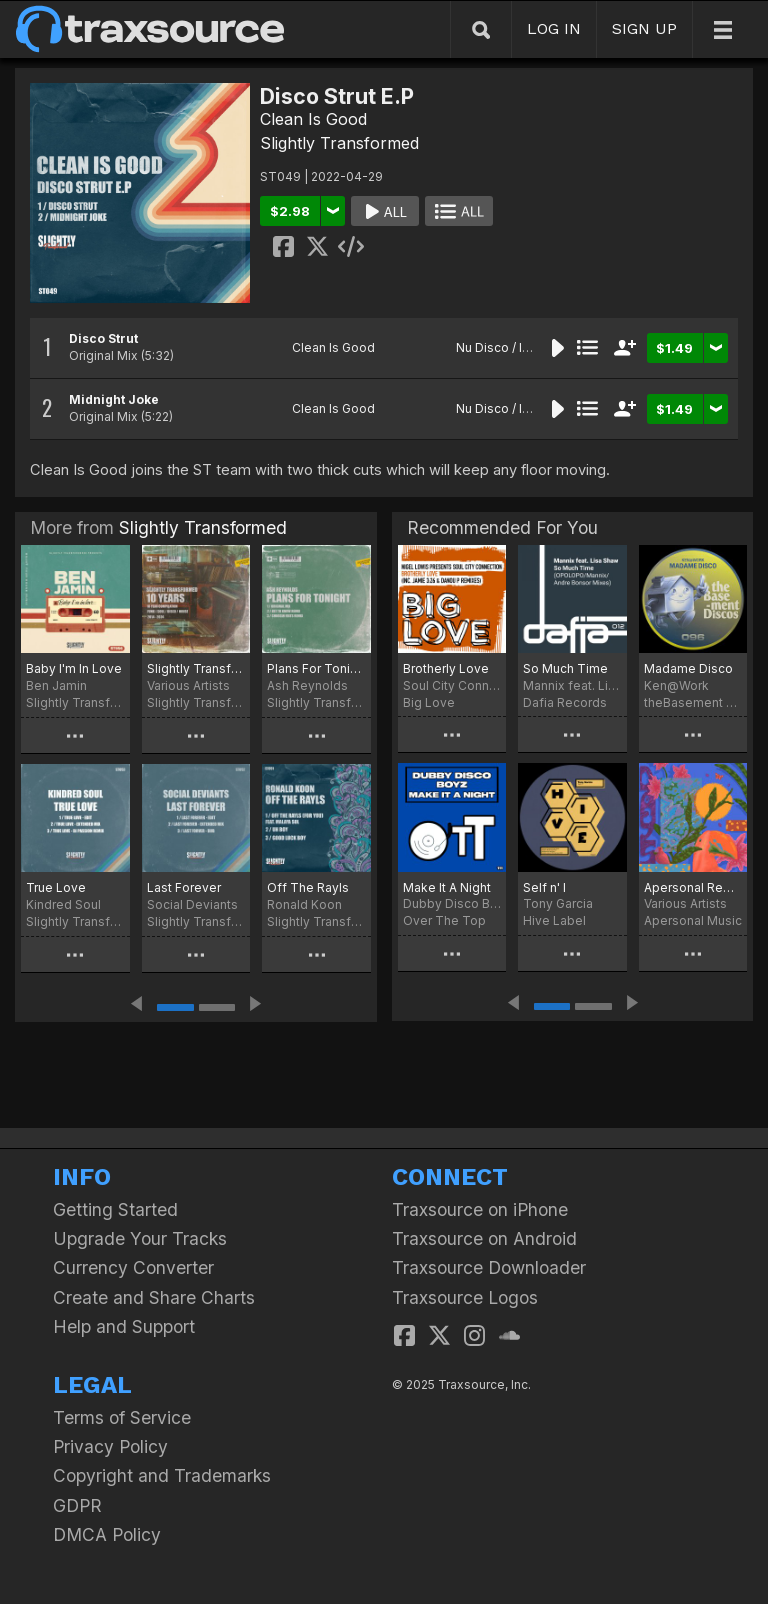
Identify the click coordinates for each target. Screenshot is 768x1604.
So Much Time (565, 668)
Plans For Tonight (316, 668)
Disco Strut (103, 338)
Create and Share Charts (154, 1297)
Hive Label (554, 920)
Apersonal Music (693, 920)
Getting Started (115, 1209)
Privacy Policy (110, 1446)
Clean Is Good (313, 119)
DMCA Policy (107, 1534)
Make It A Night (447, 887)
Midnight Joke (114, 399)
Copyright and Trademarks (162, 1475)
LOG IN (554, 28)
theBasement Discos (693, 702)
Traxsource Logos (465, 1297)
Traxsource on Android (484, 1238)
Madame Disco (688, 668)
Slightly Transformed (339, 143)
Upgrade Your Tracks (140, 1238)
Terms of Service (122, 1417)
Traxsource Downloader (489, 1267)
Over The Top (444, 920)
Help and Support (124, 1326)
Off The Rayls (308, 887)
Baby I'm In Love (74, 668)
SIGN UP (644, 28)
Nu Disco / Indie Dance (522, 347)
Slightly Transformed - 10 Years (196, 668)
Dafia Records (565, 702)
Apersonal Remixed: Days (693, 887)
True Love (56, 887)
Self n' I (544, 887)
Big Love (429, 702)
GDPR (77, 1505)
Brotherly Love (446, 668)
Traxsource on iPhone (480, 1209)
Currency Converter (133, 1267)
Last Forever (184, 887)
